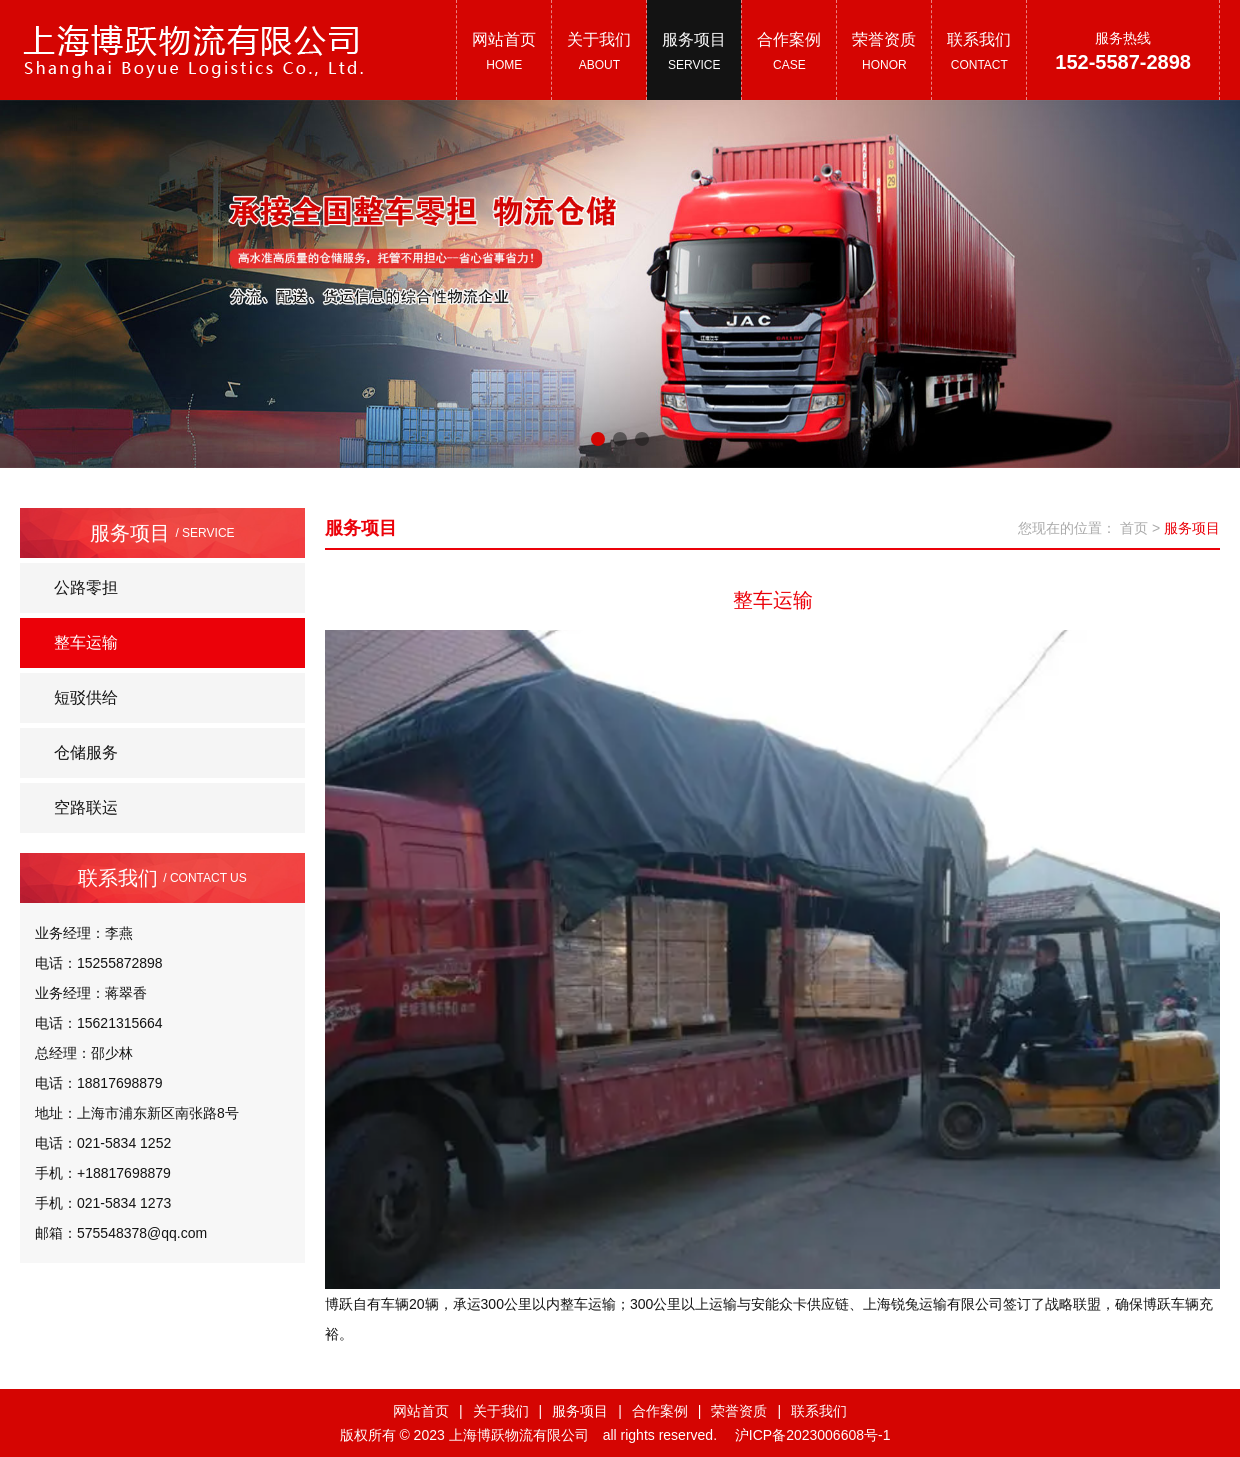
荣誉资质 (739, 1411)
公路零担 (86, 587)
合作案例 (660, 1411)
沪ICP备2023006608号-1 (813, 1435)
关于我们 (501, 1411)
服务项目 (580, 1411)
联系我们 (819, 1411)
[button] (598, 439)
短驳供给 (86, 697)
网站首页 (421, 1411)
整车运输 (86, 642)
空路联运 (86, 807)
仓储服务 (86, 752)
